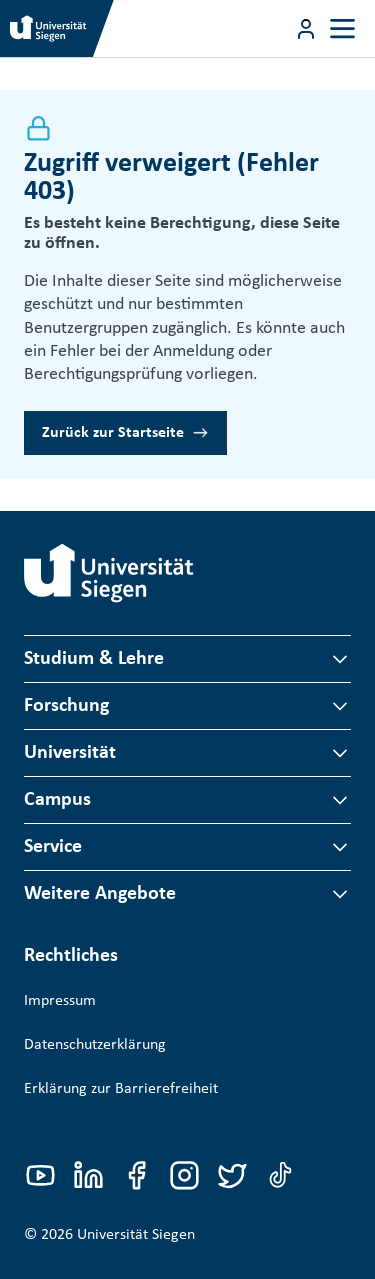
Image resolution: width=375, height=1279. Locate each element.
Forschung (66, 706)
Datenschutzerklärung (95, 1045)
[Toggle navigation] (342, 28)
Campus (57, 800)
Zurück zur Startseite (113, 433)
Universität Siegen (136, 1235)
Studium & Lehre (94, 659)
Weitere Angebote (100, 894)
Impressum (60, 1001)
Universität (70, 753)
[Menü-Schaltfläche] (306, 29)
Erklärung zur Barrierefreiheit (121, 1089)
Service (53, 847)
